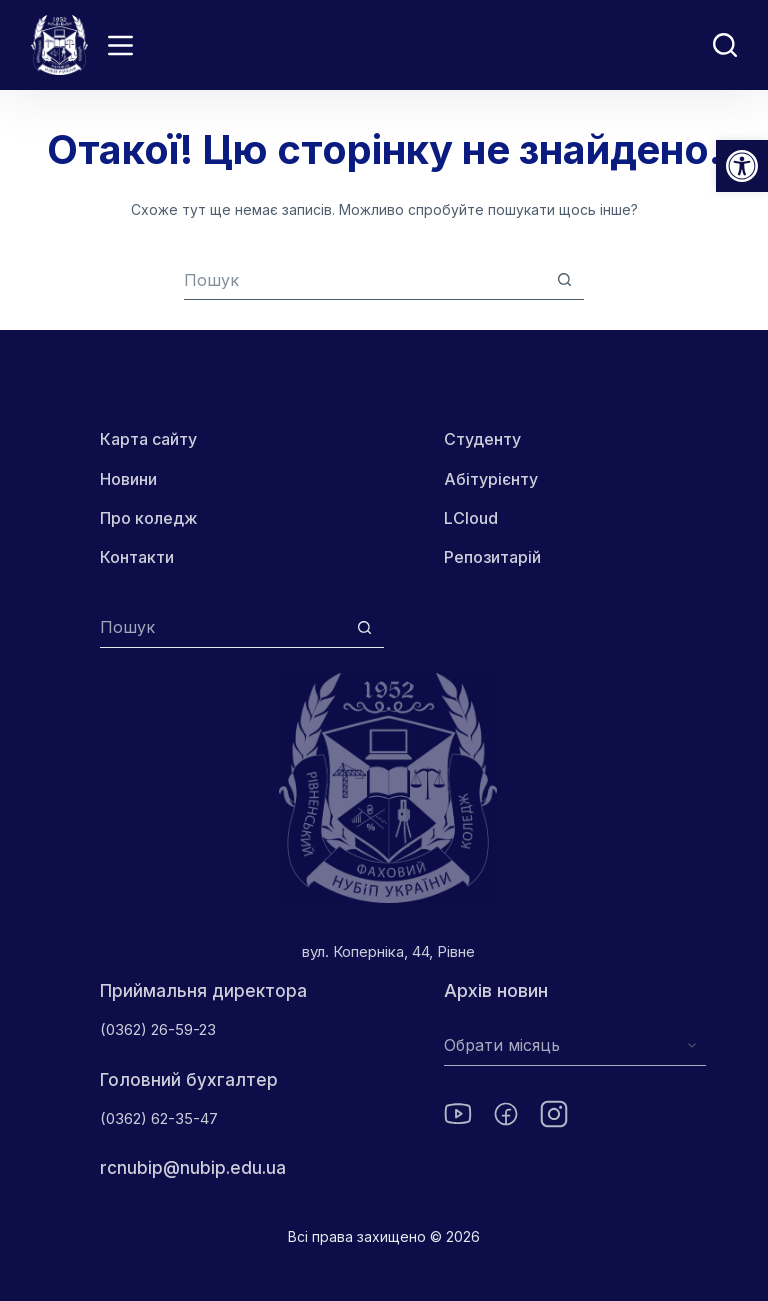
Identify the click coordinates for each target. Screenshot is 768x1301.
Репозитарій (492, 557)
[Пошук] (725, 45)
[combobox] (364, 280)
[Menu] (120, 45)
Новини (128, 479)
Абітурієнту (491, 479)
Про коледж (149, 518)
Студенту (482, 439)
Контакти (137, 557)
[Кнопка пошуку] (564, 279)
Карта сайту (148, 439)
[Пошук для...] (222, 627)
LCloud (471, 518)
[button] (742, 166)
